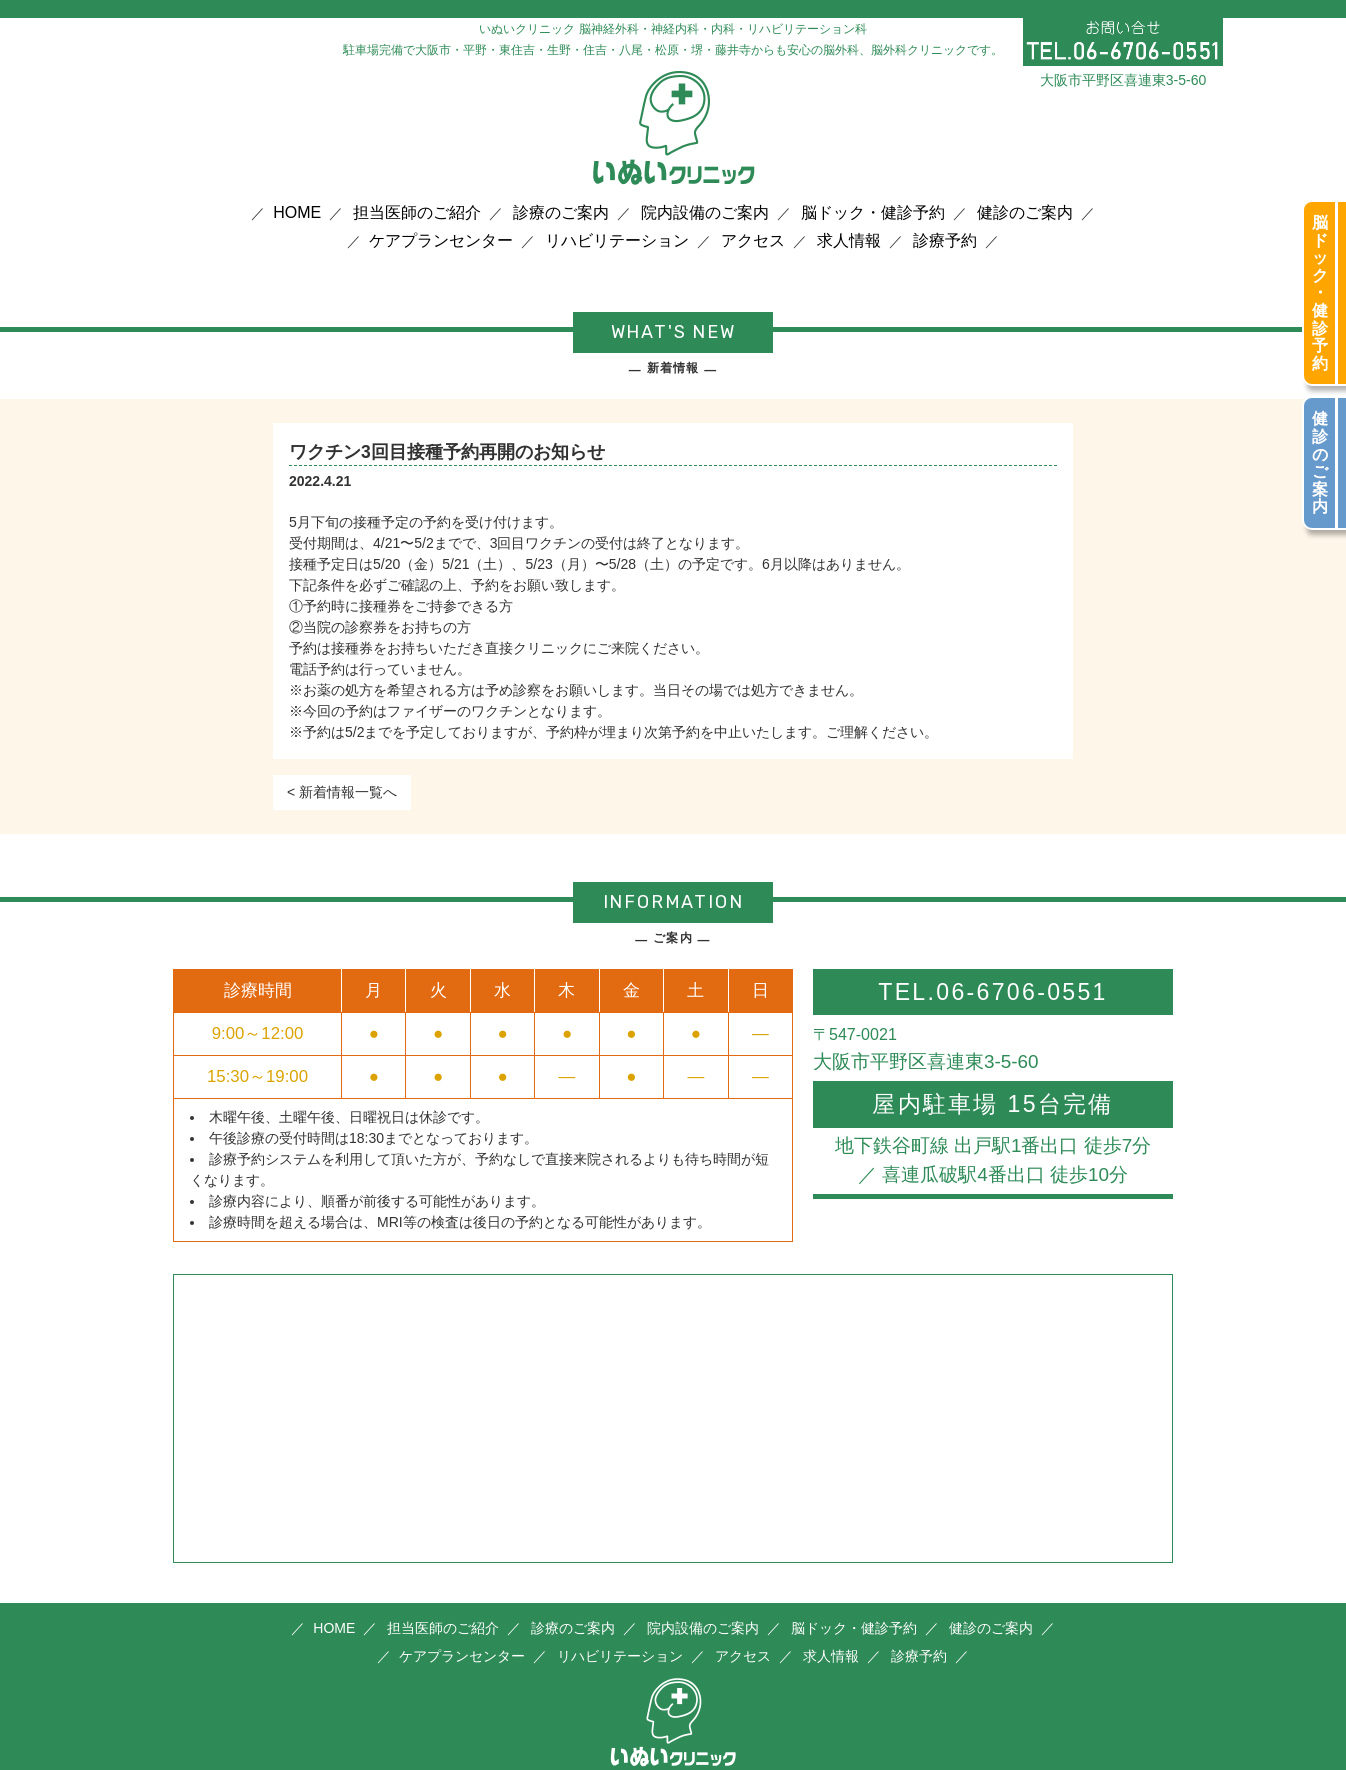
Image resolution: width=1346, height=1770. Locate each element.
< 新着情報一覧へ (342, 792)
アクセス (753, 241)
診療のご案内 (561, 213)
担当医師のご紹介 (417, 213)
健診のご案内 (1025, 213)
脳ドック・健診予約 (873, 213)
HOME (297, 213)
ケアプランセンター (441, 241)
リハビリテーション (617, 241)
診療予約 (945, 241)
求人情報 (849, 241)
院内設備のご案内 (705, 213)
